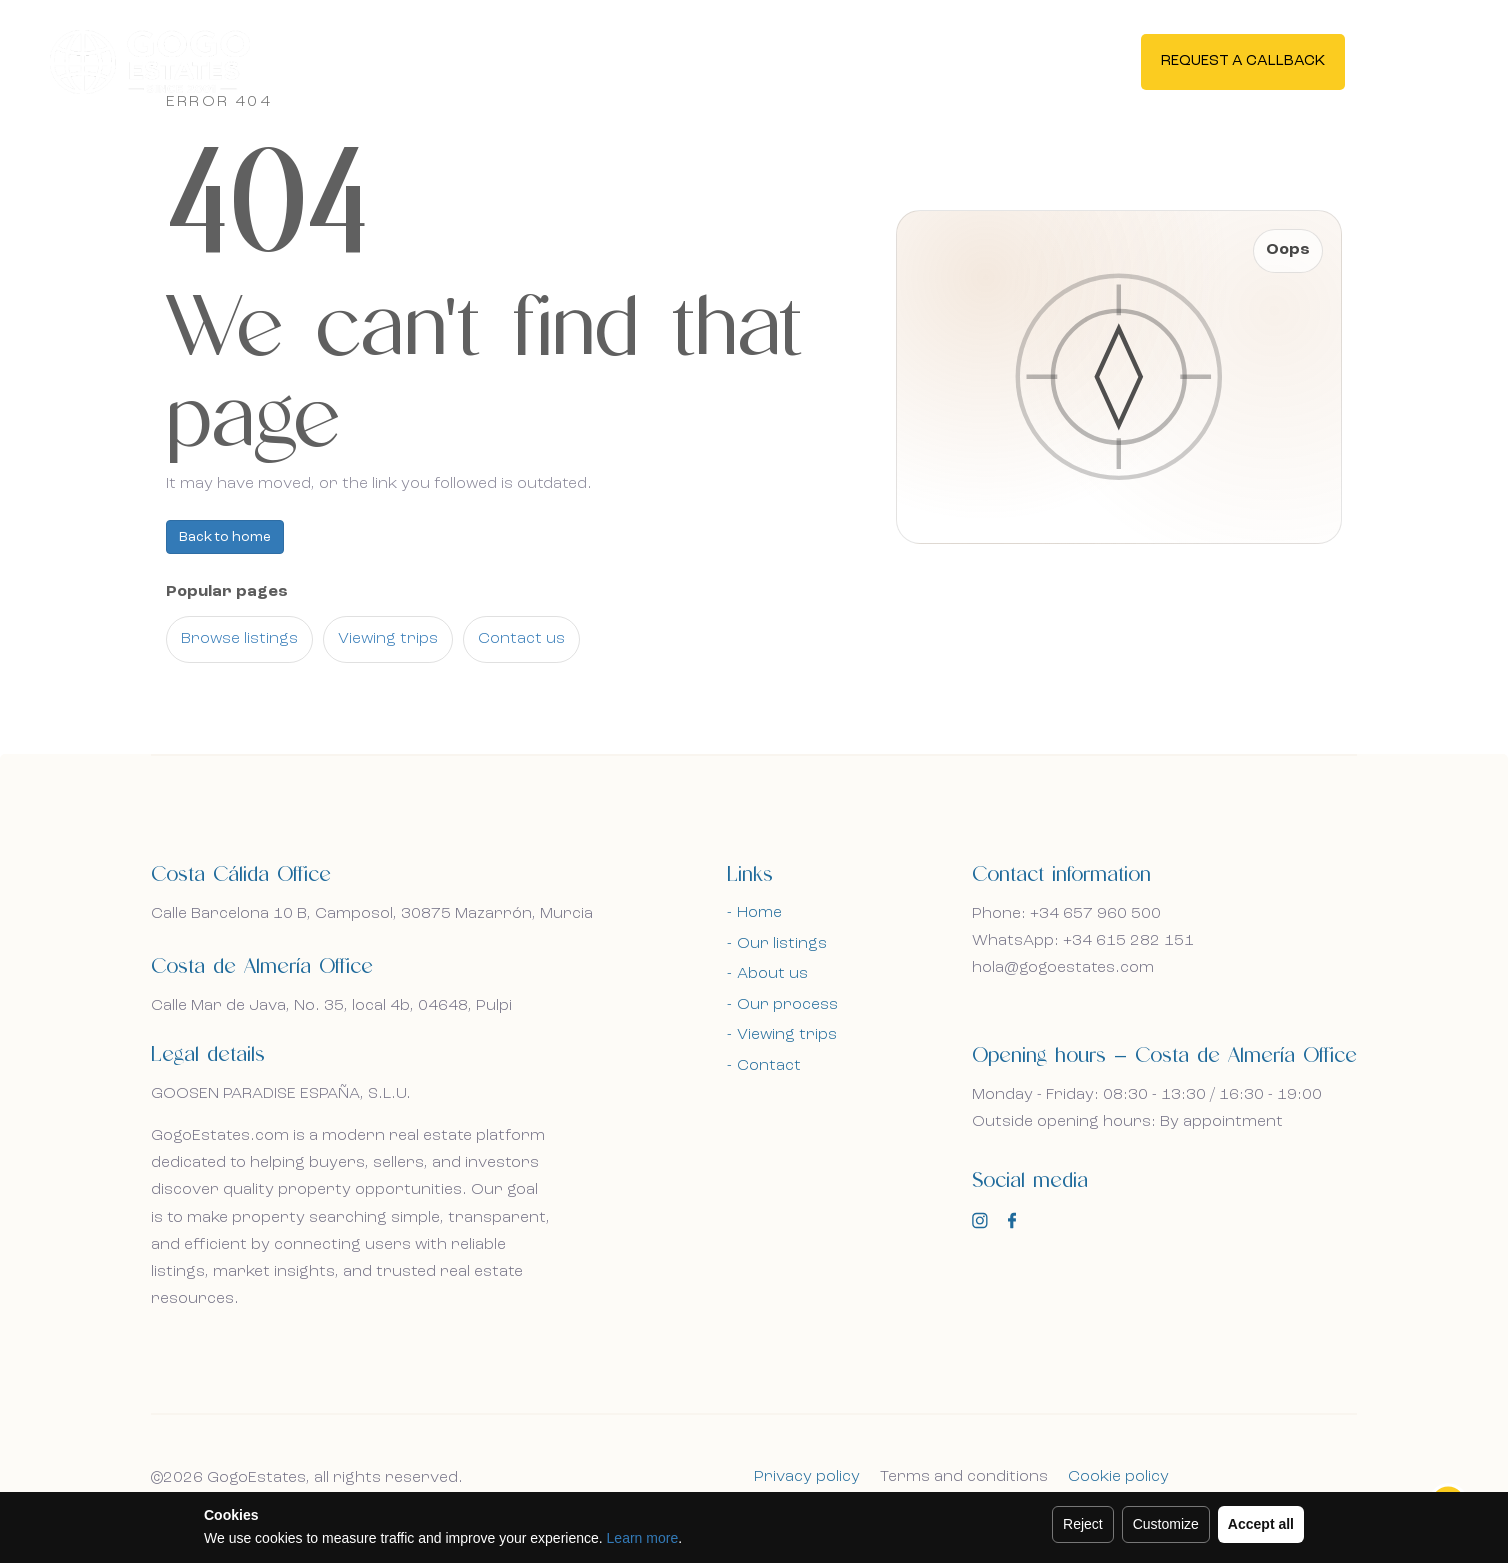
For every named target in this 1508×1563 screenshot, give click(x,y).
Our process (787, 1005)
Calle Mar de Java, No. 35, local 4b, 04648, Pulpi (331, 1006)
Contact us (521, 639)
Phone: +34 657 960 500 (1066, 914)
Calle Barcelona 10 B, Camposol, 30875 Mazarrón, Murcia (372, 914)
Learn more (643, 1538)
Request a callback (1243, 61)
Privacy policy (807, 1477)
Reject (1083, 1524)
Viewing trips (388, 639)
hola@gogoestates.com (1063, 968)
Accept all (1261, 1524)
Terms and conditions (964, 1477)
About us (772, 974)
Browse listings (239, 639)
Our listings (782, 944)
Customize (1166, 1524)
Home (759, 913)
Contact (769, 1066)
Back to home (225, 537)
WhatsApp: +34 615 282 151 (1083, 941)
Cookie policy (1118, 1477)
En (1411, 60)
